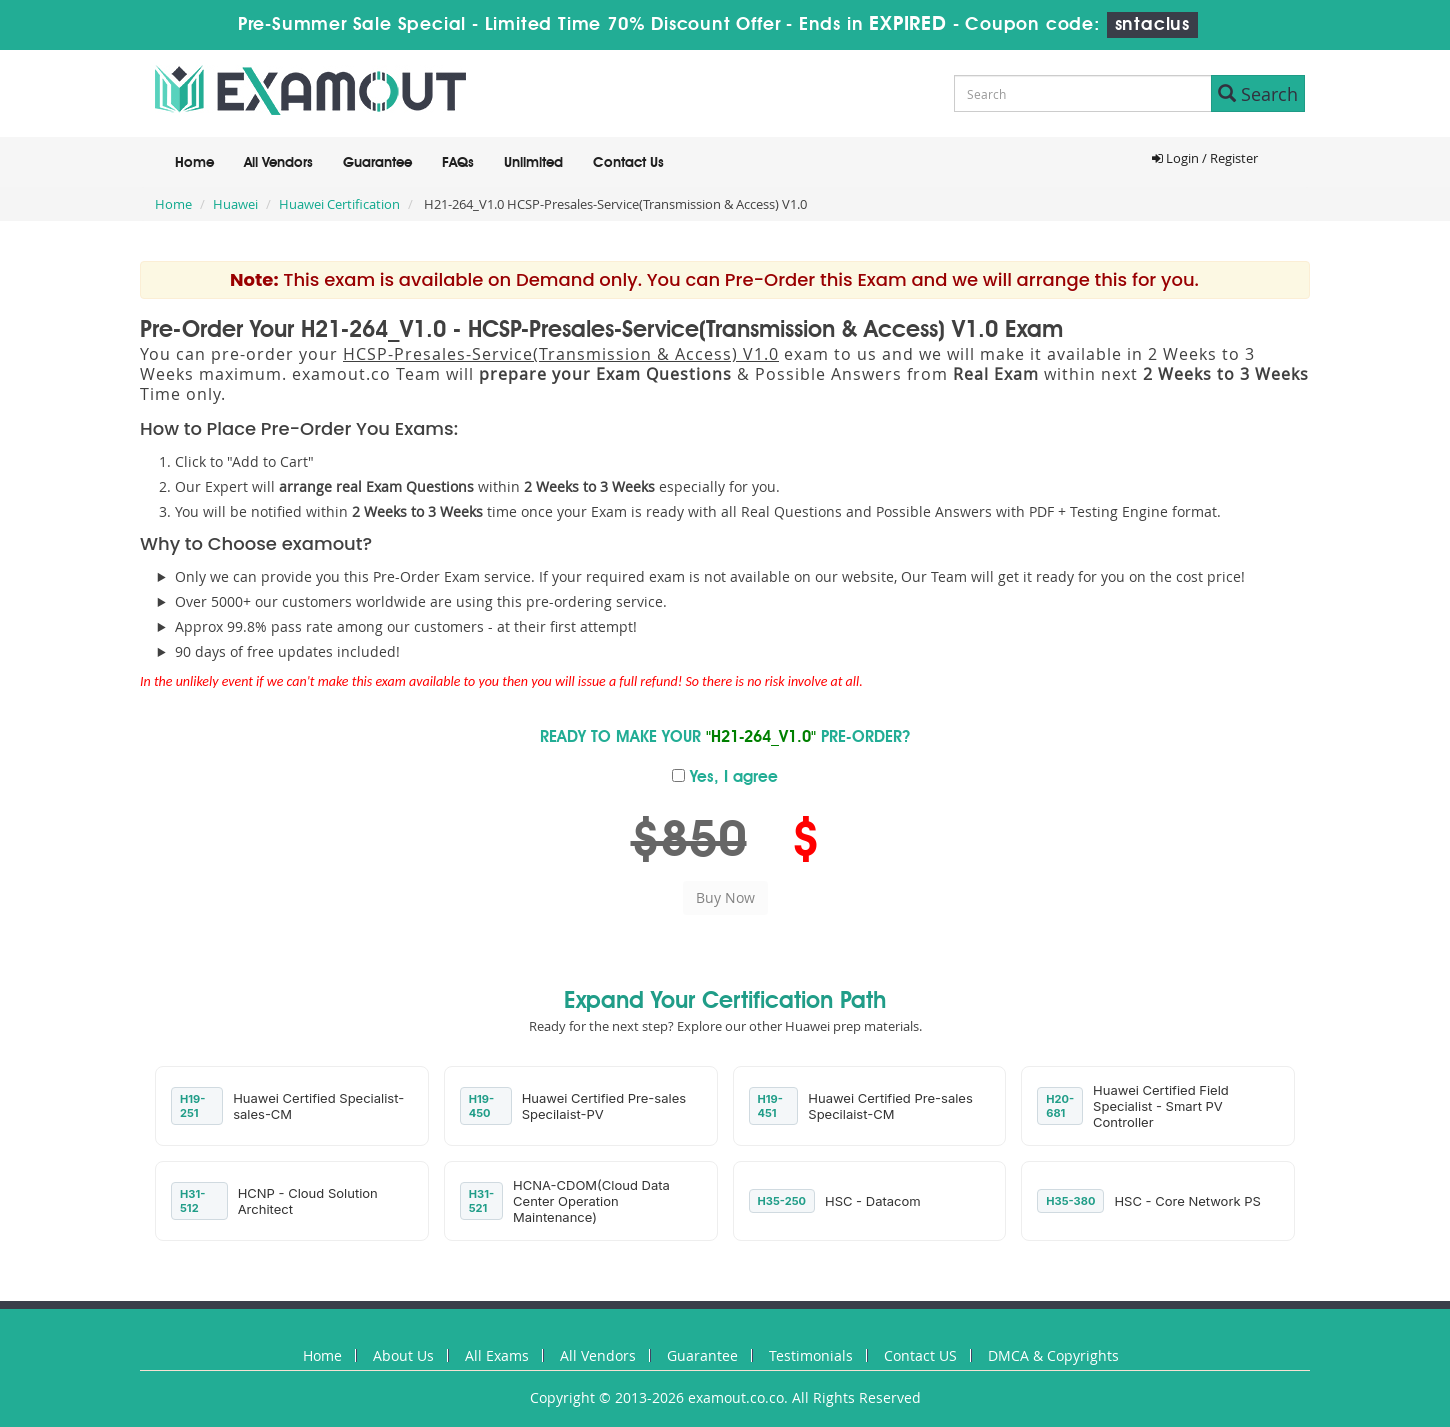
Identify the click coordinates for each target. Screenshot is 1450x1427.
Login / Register (1205, 158)
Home (194, 163)
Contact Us (628, 163)
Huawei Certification (339, 204)
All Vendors (278, 163)
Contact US (920, 1355)
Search (1258, 94)
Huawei (235, 204)
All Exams (497, 1355)
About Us (403, 1355)
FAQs (458, 163)
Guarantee (377, 163)
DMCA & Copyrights (1053, 1355)
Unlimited (533, 163)
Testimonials (811, 1355)
